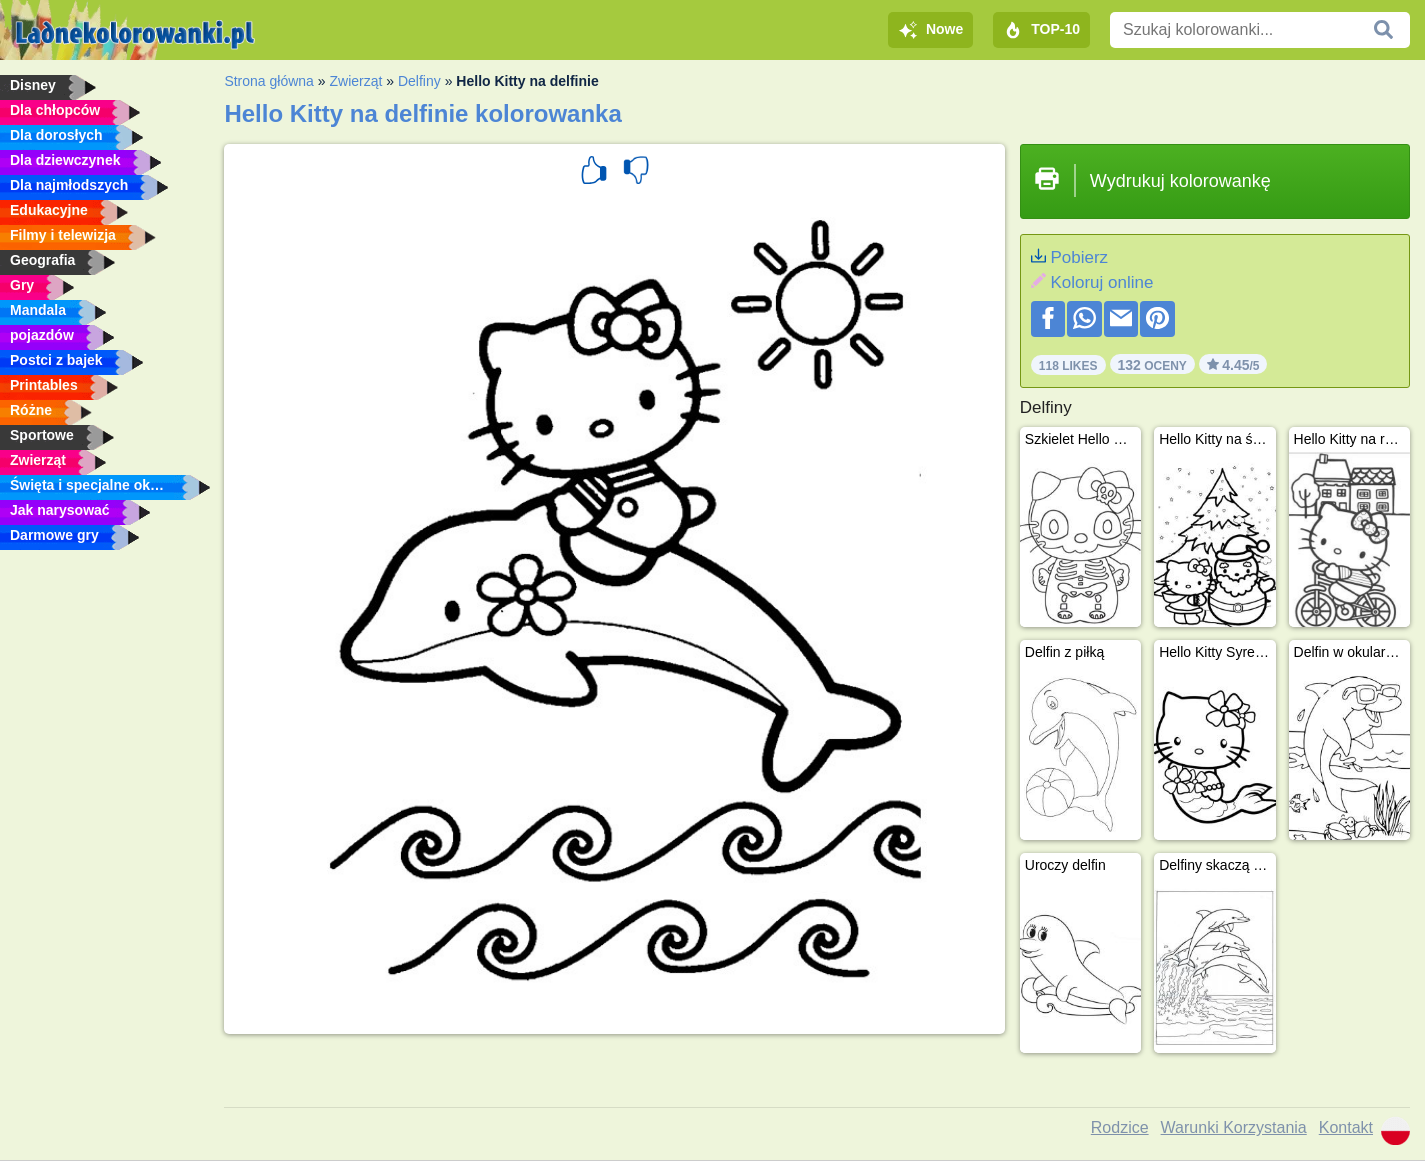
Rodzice (1120, 1127)
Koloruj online (1101, 282)
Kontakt (1346, 1127)
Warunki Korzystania (1234, 1127)
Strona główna (269, 81)
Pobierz (1079, 257)
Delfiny (419, 81)
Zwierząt (355, 81)
